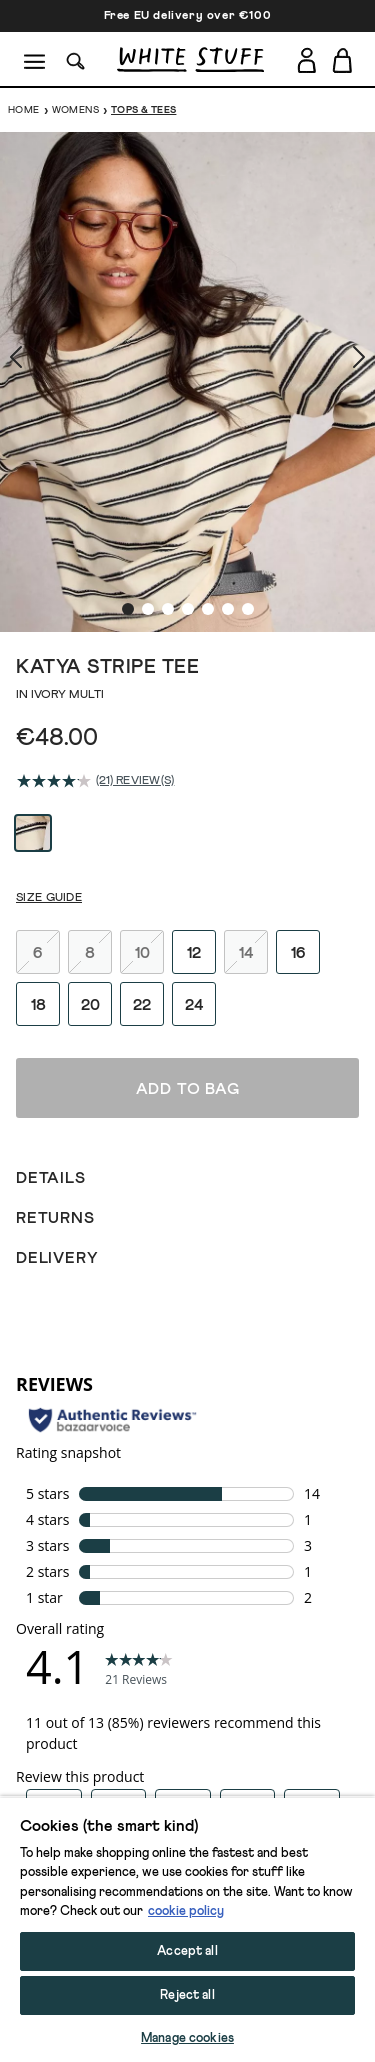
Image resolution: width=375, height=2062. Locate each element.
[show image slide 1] (128, 477)
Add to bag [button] (188, 2029)
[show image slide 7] (248, 477)
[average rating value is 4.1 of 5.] (56, 649)
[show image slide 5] (208, 477)
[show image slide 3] (168, 477)
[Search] (76, 59)
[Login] (306, 56)
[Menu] (35, 60)
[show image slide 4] (188, 477)
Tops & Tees (143, 110)
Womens (75, 110)
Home (24, 110)
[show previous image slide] (40, 313)
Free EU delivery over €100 (188, 16)
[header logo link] (190, 59)
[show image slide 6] (228, 477)
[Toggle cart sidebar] (343, 60)
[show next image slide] (335, 313)
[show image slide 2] (148, 477)
